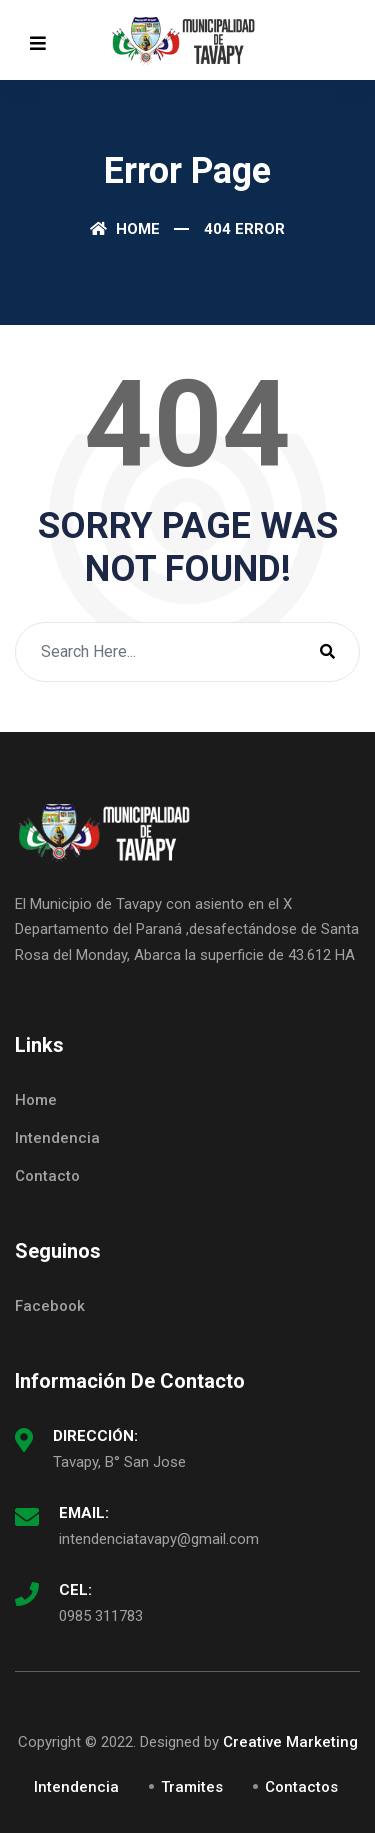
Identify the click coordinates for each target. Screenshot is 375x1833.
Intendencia (57, 1138)
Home (125, 229)
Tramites (192, 1787)
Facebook (50, 1306)
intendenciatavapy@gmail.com (159, 1539)
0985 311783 (101, 1616)
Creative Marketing (290, 1742)
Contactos (301, 1787)
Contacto (47, 1176)
